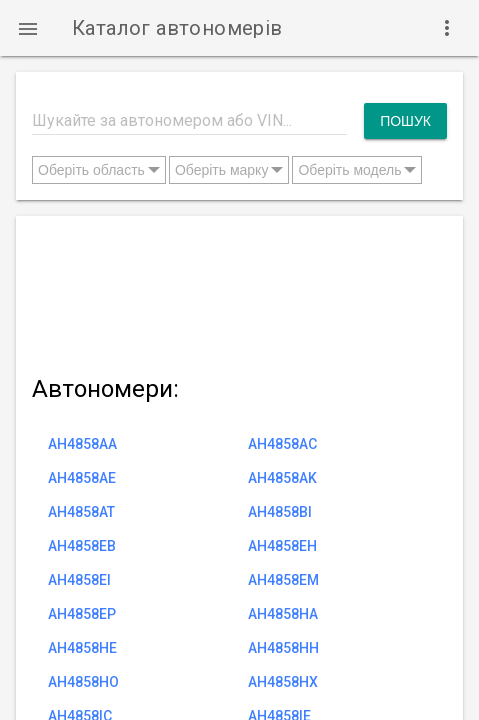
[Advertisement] (239, 291)
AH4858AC (282, 444)
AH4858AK (282, 478)
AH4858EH (282, 546)
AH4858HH (283, 648)
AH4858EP (82, 614)
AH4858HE (82, 648)
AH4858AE (82, 478)
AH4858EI (79, 580)
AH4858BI (280, 512)
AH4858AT (81, 512)
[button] (28, 28)
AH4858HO (83, 682)
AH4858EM (283, 580)
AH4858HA (283, 614)
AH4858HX (283, 682)
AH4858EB (82, 546)
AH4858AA (82, 444)
